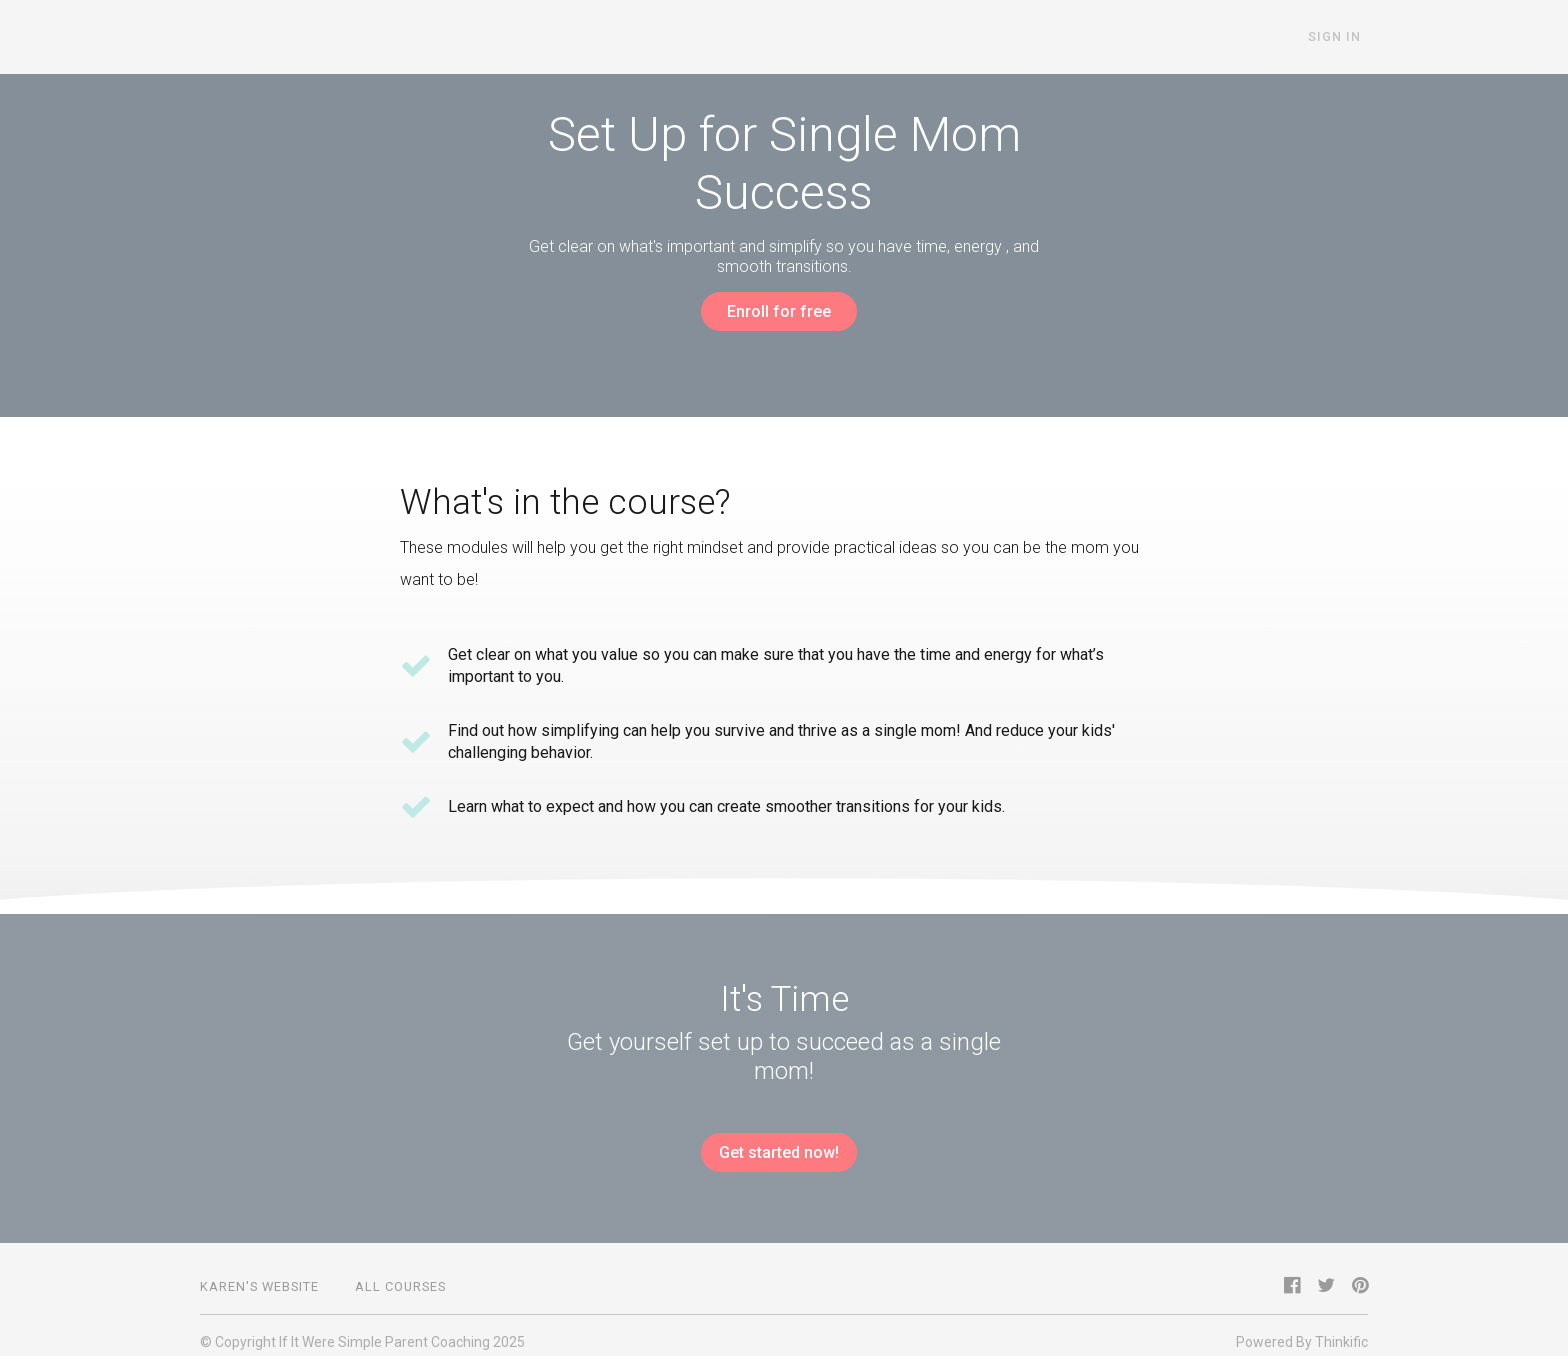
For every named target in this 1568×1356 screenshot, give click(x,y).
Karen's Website (259, 1273)
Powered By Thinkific (1302, 1329)
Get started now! (776, 1146)
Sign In (1341, 37)
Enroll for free (776, 311)
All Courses (400, 1273)
